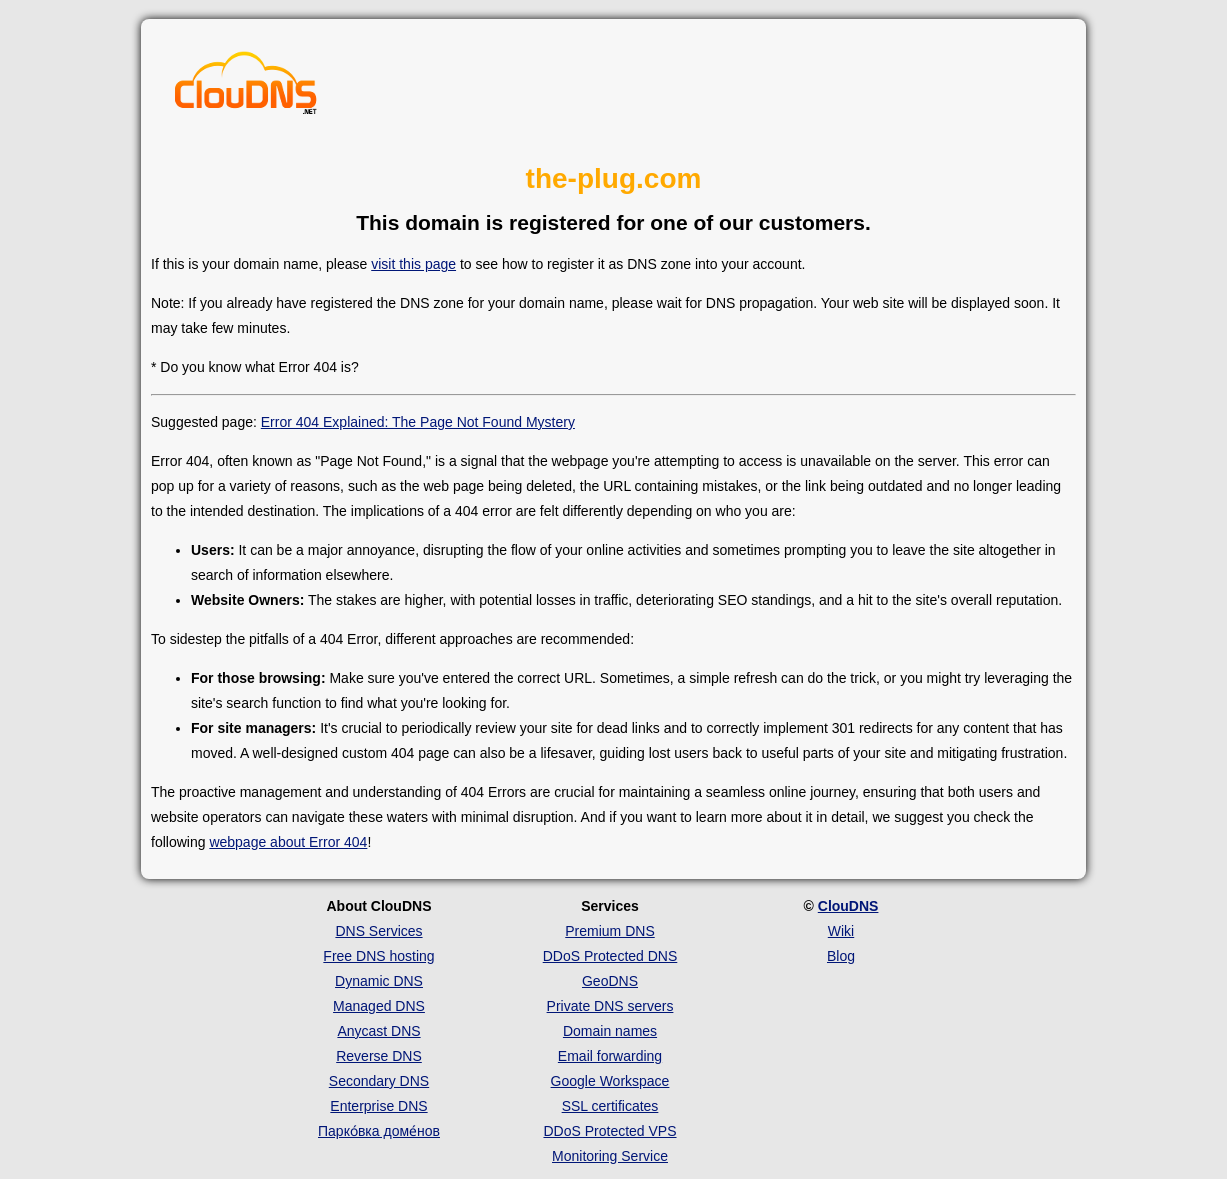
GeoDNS (610, 981)
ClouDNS (848, 906)
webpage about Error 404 (288, 842)
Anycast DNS (378, 1031)
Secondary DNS (379, 1081)
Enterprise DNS (378, 1106)
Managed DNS (379, 1006)
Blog (841, 956)
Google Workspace (610, 1081)
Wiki (841, 931)
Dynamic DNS (379, 981)
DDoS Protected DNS (610, 956)
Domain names (610, 1031)
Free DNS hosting (378, 956)
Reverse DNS (379, 1056)
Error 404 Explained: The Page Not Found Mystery (418, 422)
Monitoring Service (610, 1156)
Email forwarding (610, 1056)
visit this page (413, 264)
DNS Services (378, 931)
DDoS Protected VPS (609, 1131)
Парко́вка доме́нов (379, 1131)
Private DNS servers (610, 1006)
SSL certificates (610, 1106)
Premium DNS (609, 931)
